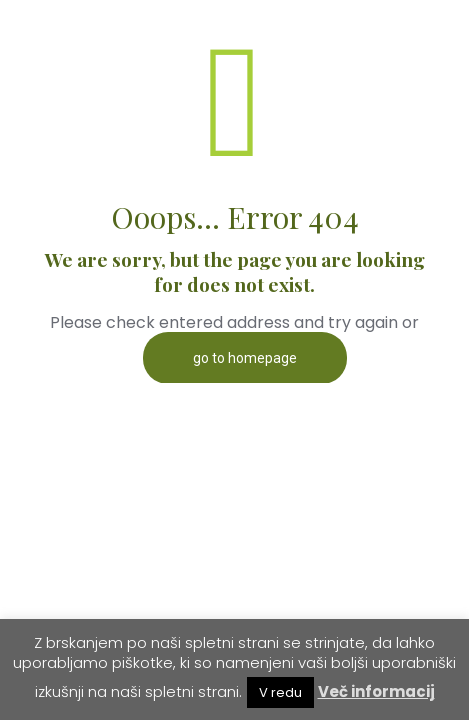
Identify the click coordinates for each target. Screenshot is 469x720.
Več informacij (376, 691)
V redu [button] (280, 692)
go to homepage (245, 358)
